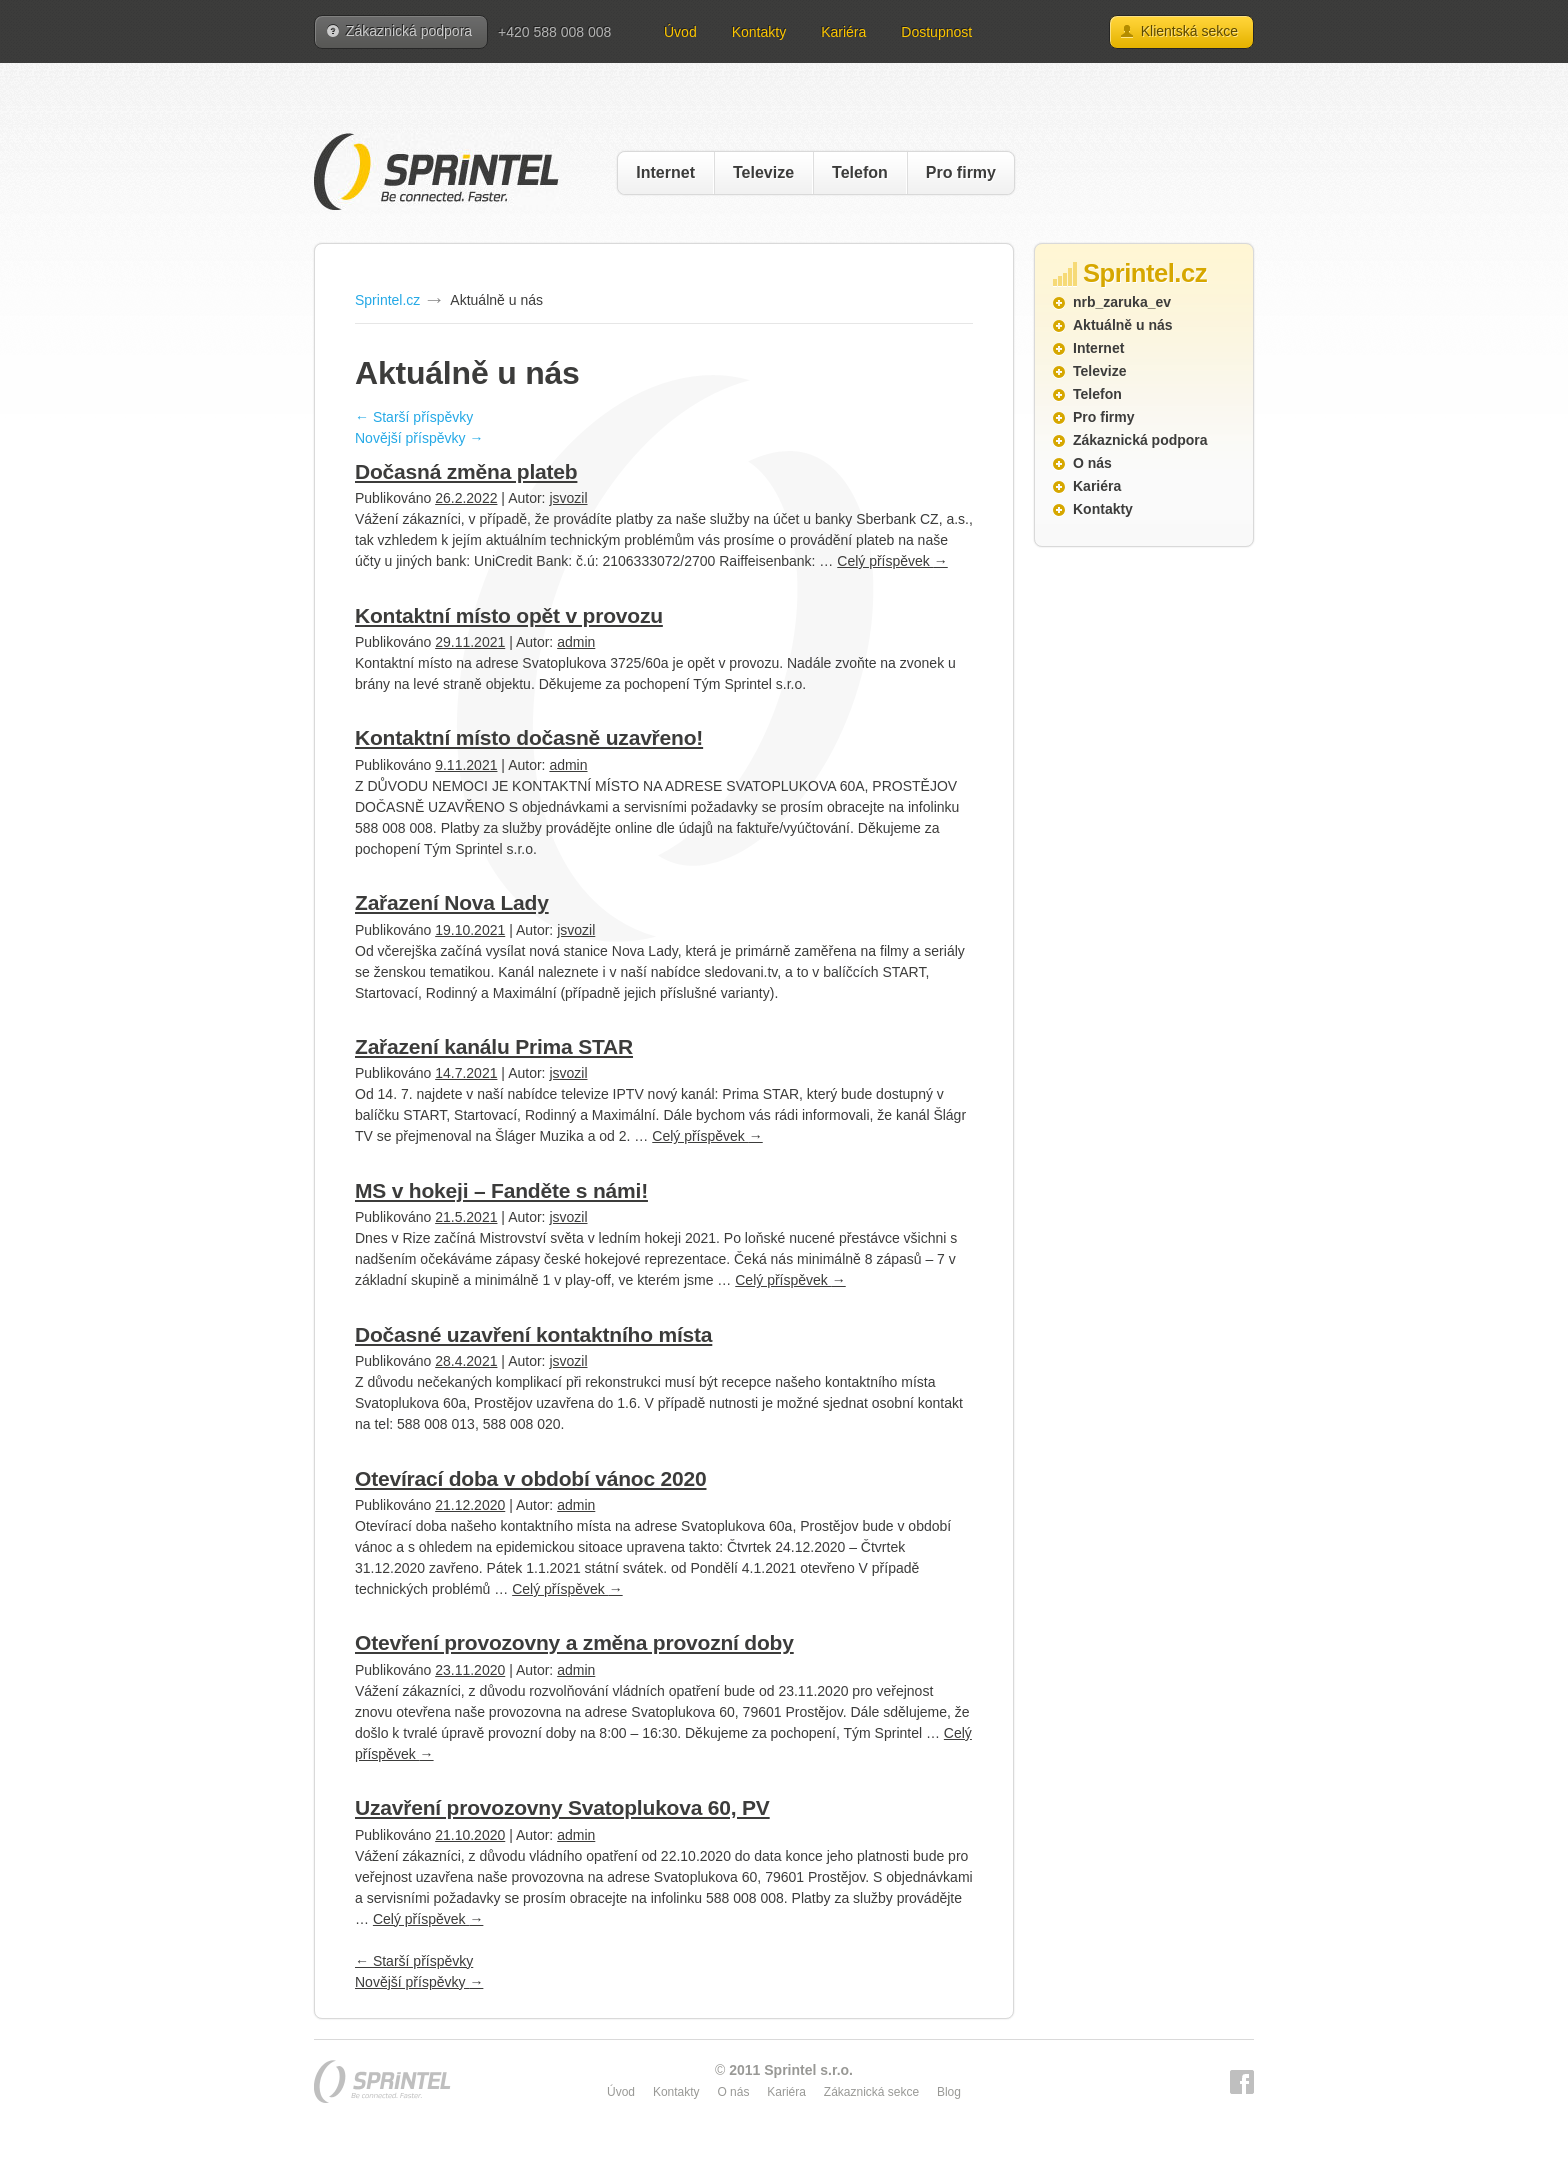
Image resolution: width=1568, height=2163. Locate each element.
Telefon (860, 172)
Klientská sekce (1189, 31)
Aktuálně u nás (1123, 325)
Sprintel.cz (387, 300)
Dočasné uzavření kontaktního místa (533, 1334)
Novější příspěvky (419, 438)
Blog (949, 2092)
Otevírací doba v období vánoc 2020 (530, 1478)
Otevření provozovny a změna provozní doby (574, 1642)
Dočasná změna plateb (466, 471)
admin (576, 642)
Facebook (1242, 2082)
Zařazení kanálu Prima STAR (494, 1046)
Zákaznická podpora (409, 31)
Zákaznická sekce (871, 2092)
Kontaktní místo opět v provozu (509, 615)
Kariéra (843, 32)
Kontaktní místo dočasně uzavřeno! (529, 737)
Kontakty (759, 32)
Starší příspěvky (414, 417)
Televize (763, 172)
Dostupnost (936, 32)
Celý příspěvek (892, 561)
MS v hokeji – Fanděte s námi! (501, 1190)
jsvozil (568, 498)
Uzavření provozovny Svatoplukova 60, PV (562, 1807)
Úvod (680, 32)
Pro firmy (961, 172)
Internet (665, 172)
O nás (1092, 463)
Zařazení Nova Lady (452, 902)
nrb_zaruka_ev (1122, 302)
